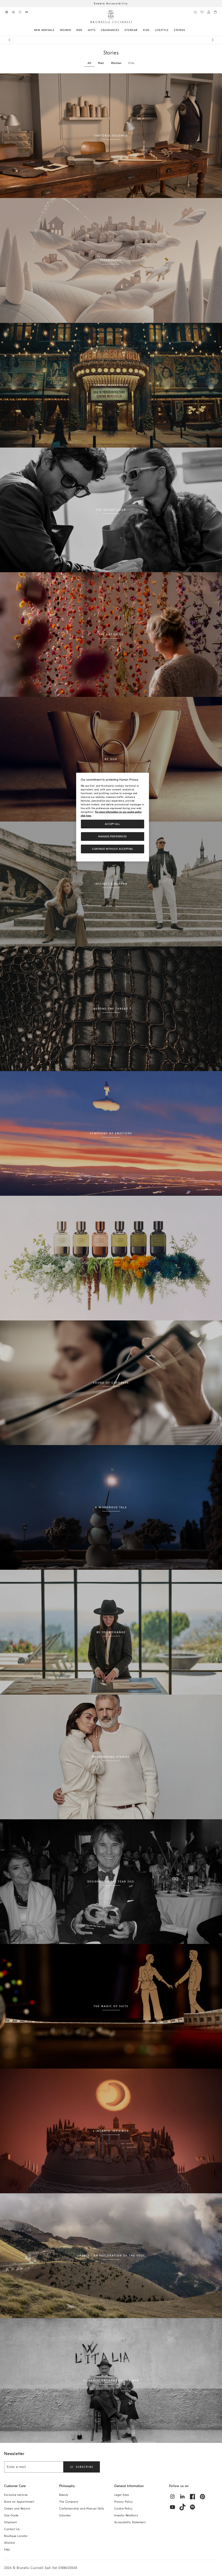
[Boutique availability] (20, 12)
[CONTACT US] (13, 12)
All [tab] (89, 63)
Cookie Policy (123, 2508)
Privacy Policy (123, 2501)
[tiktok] (182, 2507)
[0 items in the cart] (215, 12)
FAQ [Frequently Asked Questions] (7, 2549)
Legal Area (121, 2495)
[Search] (195, 12)
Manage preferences (112, 836)
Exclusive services (16, 2495)
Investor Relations (126, 2515)
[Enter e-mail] (33, 2467)
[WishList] (202, 12)
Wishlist (9, 2543)
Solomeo (65, 2515)
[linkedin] (182, 2496)
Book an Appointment (19, 2501)
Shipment (10, 2522)
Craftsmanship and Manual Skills (81, 2508)
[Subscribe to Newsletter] (26, 12)
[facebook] (192, 2496)
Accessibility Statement (130, 2522)
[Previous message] (9, 39)
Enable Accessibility (111, 3)
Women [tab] (116, 63)
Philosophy (67, 2486)
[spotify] (192, 2507)
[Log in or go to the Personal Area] (208, 12)
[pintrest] (202, 2496)
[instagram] (172, 2496)
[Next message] (212, 39)
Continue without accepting (112, 849)
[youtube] (172, 2507)
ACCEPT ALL (112, 824)
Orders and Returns (17, 2508)
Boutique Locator (16, 2536)
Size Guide (11, 2515)
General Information (129, 2486)
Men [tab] (101, 63)
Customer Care (15, 2486)
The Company (68, 2501)
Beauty (64, 2495)
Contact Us (12, 2529)
